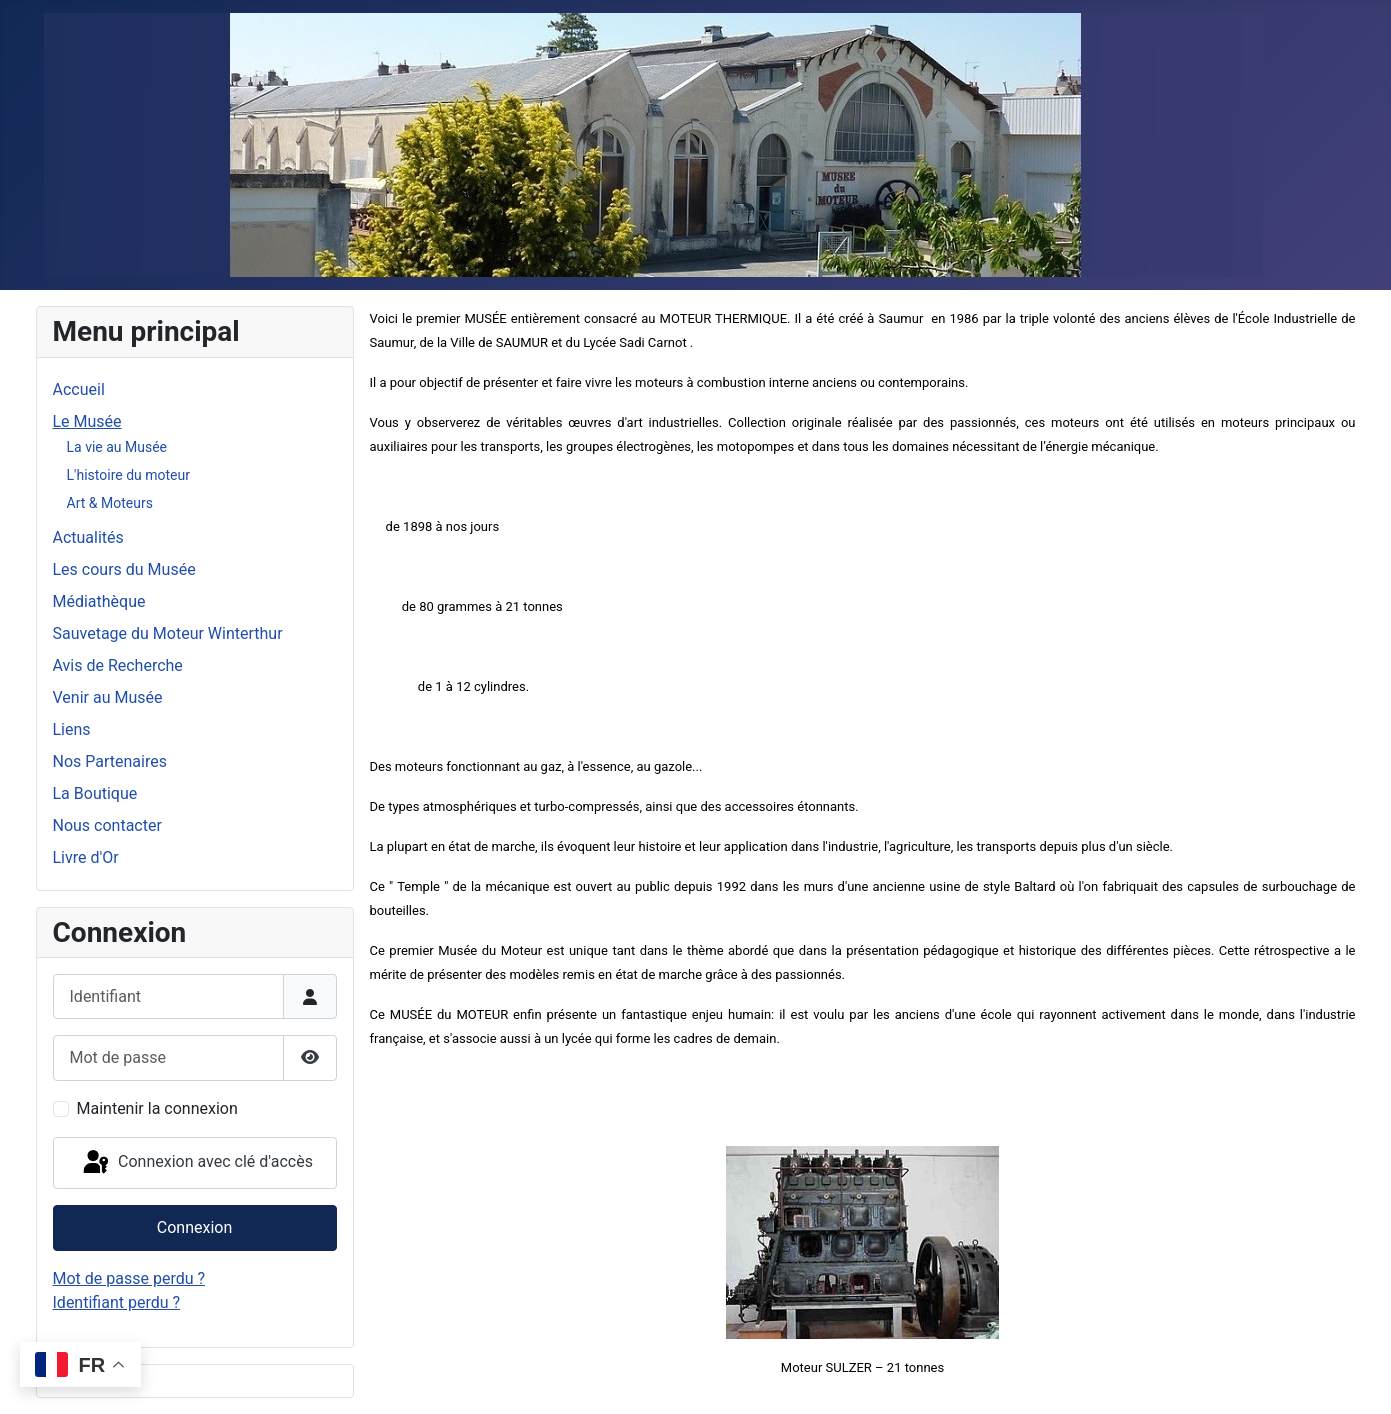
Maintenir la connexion (157, 1108)
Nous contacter (107, 825)
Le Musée (87, 421)
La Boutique (95, 793)
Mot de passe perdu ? (129, 1278)
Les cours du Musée (124, 569)
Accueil (79, 389)
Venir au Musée (108, 697)
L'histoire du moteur (128, 475)
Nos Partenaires (110, 761)
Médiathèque (99, 601)
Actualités (88, 537)
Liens (72, 729)
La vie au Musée (117, 447)
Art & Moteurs (110, 503)
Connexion (194, 1227)
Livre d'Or (86, 857)
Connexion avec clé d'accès (196, 1163)
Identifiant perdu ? (117, 1302)
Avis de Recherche (118, 665)
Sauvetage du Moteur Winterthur (168, 633)
